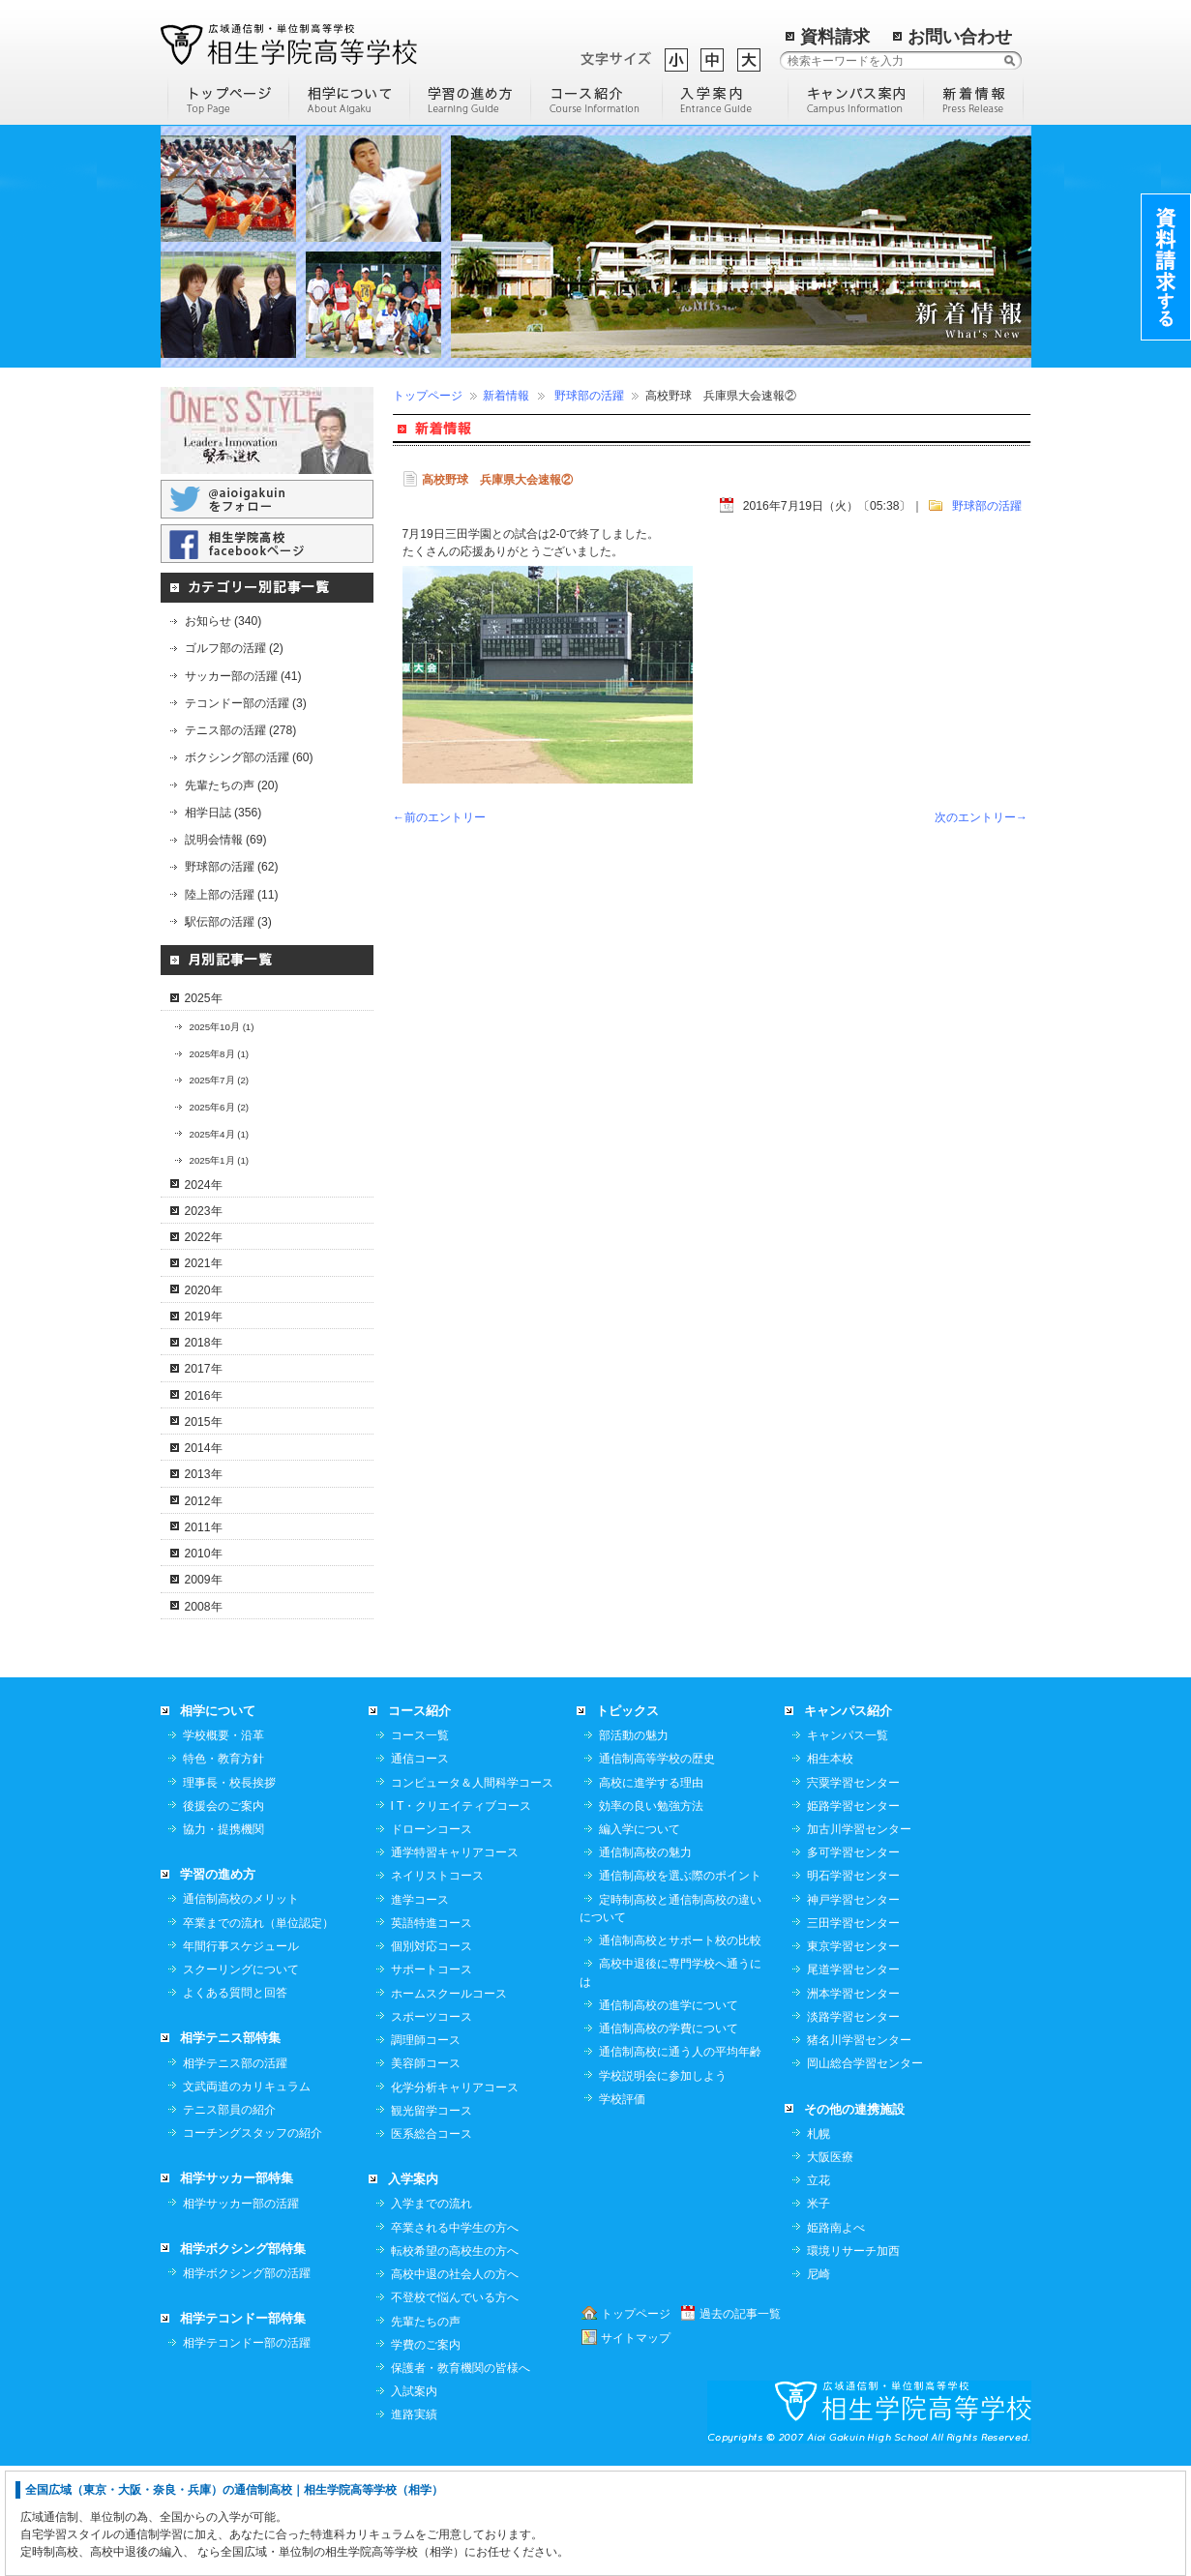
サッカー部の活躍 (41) (243, 676)
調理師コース (426, 2149)
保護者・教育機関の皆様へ (460, 2477)
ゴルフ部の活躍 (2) (234, 648)
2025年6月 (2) (220, 1107)
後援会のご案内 (223, 1915)
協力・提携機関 (223, 1938)
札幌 (818, 2243)
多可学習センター (853, 1962)
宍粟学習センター (853, 1892)
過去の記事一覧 (740, 2423)
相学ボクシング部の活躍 (247, 2382)
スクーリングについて (241, 2079)
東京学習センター (853, 2055)
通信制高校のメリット (241, 2008)
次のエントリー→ (981, 817)
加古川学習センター (859, 1938)
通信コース (420, 1868)
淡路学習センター (853, 2126)
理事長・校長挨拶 (229, 1892)
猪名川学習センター (859, 2149)
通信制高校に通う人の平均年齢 (680, 2161)
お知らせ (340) (223, 621)
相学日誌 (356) (223, 812)
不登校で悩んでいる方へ (455, 2406)
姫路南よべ (836, 2337)
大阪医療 (830, 2266)
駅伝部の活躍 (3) (228, 922)
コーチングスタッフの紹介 (252, 2242)
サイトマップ (635, 2447)
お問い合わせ (960, 36)
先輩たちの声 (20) (232, 785)
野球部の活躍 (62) (232, 866)
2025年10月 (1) (222, 1027)
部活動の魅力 (634, 1844)
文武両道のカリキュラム (247, 2196)
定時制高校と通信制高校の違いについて (670, 2017)
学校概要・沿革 (223, 1844)
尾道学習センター (853, 2079)
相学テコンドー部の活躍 (247, 2452)
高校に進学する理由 (651, 1892)
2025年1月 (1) (220, 1160)
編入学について (639, 1938)
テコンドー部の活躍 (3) (246, 703)
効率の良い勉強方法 (651, 1915)
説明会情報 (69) (226, 839)
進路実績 (414, 2524)
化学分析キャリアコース (455, 2197)
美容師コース (426, 2172)
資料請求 (835, 36)
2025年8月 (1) (220, 1054)
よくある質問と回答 (235, 2102)
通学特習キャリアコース (455, 1962)
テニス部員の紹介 (229, 2219)
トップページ (427, 395)
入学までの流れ (431, 2313)
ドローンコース (431, 1938)
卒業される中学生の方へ (455, 2337)
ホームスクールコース (449, 2103)
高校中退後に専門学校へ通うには (670, 2081)
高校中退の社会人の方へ (455, 2383)
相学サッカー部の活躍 (241, 2313)
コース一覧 (420, 1844)
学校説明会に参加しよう (663, 2185)
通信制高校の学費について (668, 2138)
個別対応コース (431, 2055)
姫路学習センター (853, 1915)
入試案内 (414, 2500)
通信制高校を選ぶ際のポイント (680, 1985)
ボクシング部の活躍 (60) (249, 757)
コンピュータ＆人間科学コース (472, 1892)
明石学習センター (853, 1985)
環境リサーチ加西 (853, 2360)
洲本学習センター (853, 2103)
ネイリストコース (437, 1985)
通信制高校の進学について (668, 2114)
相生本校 (830, 1868)
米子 (818, 2313)
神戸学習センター (853, 2009)
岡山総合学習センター (865, 2172)
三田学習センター (853, 2032)
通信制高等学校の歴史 (657, 1868)
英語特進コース (431, 2032)
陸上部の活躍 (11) (232, 895)
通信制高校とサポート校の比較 (680, 2050)
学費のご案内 (426, 2454)
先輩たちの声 (426, 2431)
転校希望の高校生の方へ (455, 2360)
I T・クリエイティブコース (461, 1915)
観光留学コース (431, 2220)
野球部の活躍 (589, 395)
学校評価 (622, 2208)
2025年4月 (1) (220, 1134)
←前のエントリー (439, 817)
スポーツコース (431, 2126)
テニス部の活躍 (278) (241, 730)
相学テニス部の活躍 (235, 2172)
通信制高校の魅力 (645, 1962)
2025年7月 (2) (220, 1080)
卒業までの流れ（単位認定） (258, 2032)
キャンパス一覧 (847, 1844)
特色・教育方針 (223, 1868)
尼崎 (818, 2383)
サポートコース (431, 2079)
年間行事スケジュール (241, 2055)
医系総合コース (431, 2243)
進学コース (420, 2009)
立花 (818, 2289)
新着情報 (506, 395)
